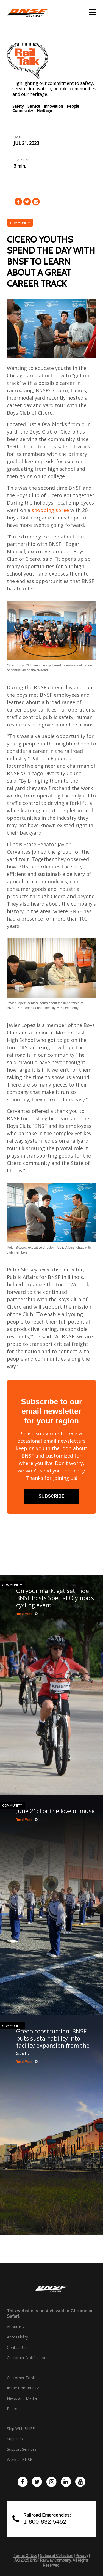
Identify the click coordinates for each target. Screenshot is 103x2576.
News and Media (22, 2398)
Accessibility (17, 2337)
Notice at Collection (56, 2555)
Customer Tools (21, 2377)
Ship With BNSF (21, 2428)
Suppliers (15, 2438)
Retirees (14, 2408)
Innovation (53, 106)
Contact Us (17, 2347)
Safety (18, 106)
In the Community (23, 2388)
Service (33, 106)
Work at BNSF (19, 2459)
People (73, 106)
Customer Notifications (27, 2357)
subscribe (51, 1496)
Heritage (44, 110)
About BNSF (18, 2326)
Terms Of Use (25, 2555)
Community (22, 110)
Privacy (82, 2555)
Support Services (22, 2449)
